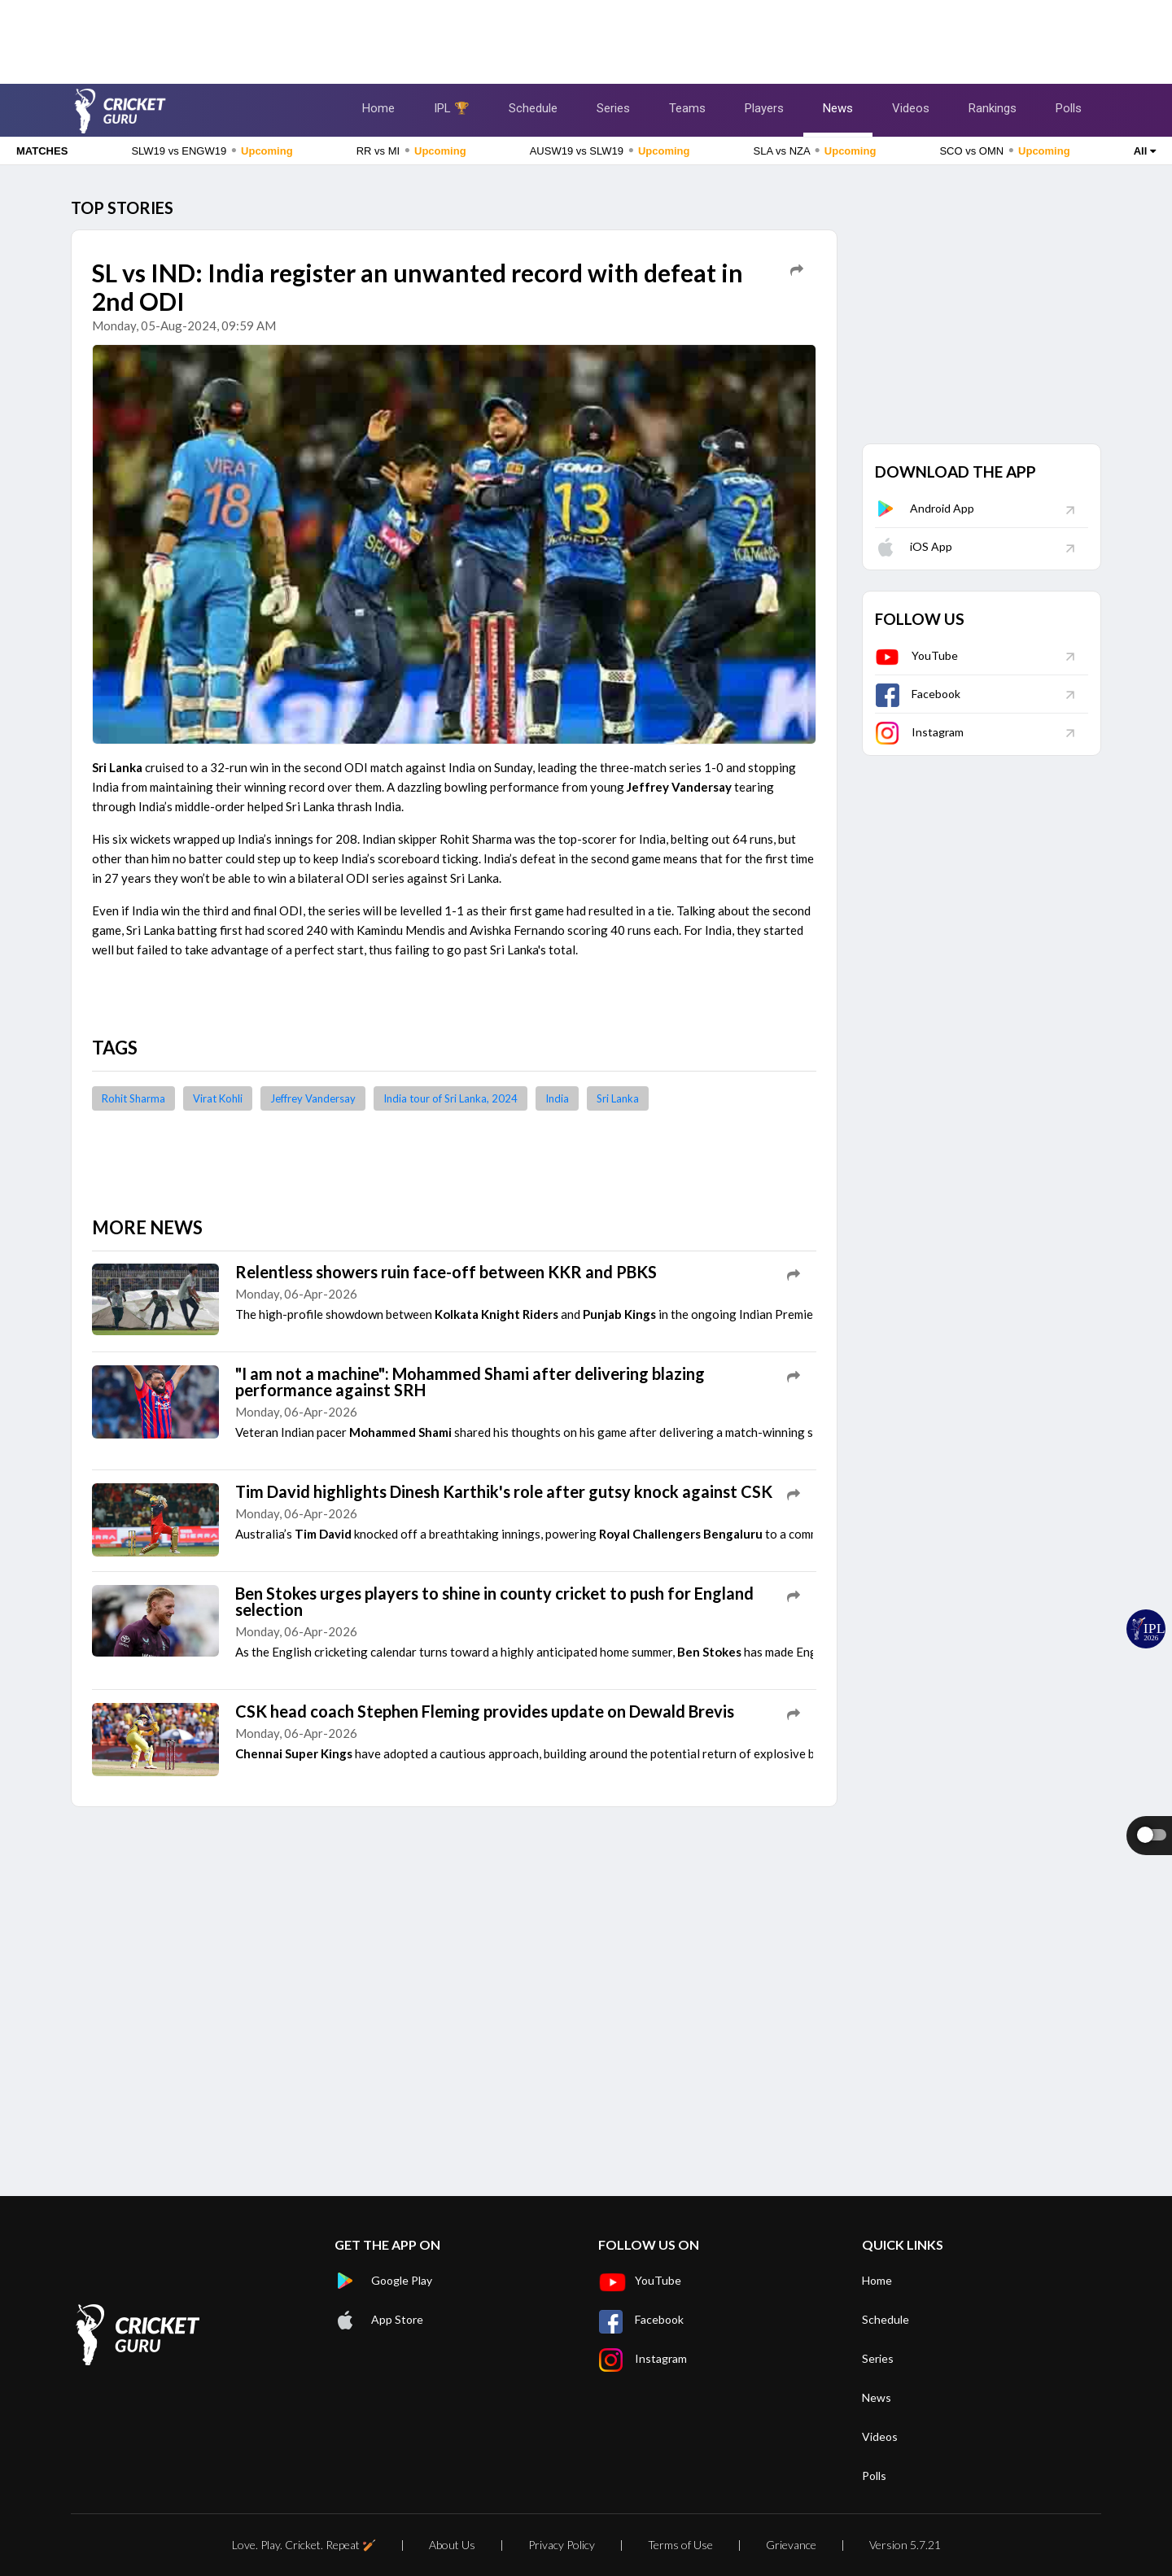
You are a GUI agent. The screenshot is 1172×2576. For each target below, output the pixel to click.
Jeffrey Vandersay (313, 1098)
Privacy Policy (561, 2545)
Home (378, 108)
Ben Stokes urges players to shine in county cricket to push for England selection (494, 1601)
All (1145, 151)
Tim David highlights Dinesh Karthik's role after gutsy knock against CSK (503, 1491)
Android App (924, 508)
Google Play (383, 2280)
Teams (687, 108)
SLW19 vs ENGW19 (211, 150)
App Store (379, 2319)
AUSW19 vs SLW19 (610, 150)
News (838, 108)
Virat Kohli (218, 1098)
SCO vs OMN (1004, 150)
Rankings (993, 108)
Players (764, 108)
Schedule (533, 108)
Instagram (919, 732)
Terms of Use (680, 2545)
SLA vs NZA (815, 150)
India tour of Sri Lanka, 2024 (450, 1098)
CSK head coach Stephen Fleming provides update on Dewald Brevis (484, 1711)
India (557, 1098)
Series (613, 108)
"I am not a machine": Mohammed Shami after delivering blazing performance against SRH (470, 1381)
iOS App (913, 546)
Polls (1069, 108)
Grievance (791, 2545)
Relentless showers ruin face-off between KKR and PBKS (446, 1271)
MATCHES (42, 151)
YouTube (916, 655)
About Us (452, 2545)
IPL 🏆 (452, 108)
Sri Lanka (618, 1098)
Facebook (917, 694)
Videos (910, 108)
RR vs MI (411, 150)
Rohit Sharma (133, 1098)
